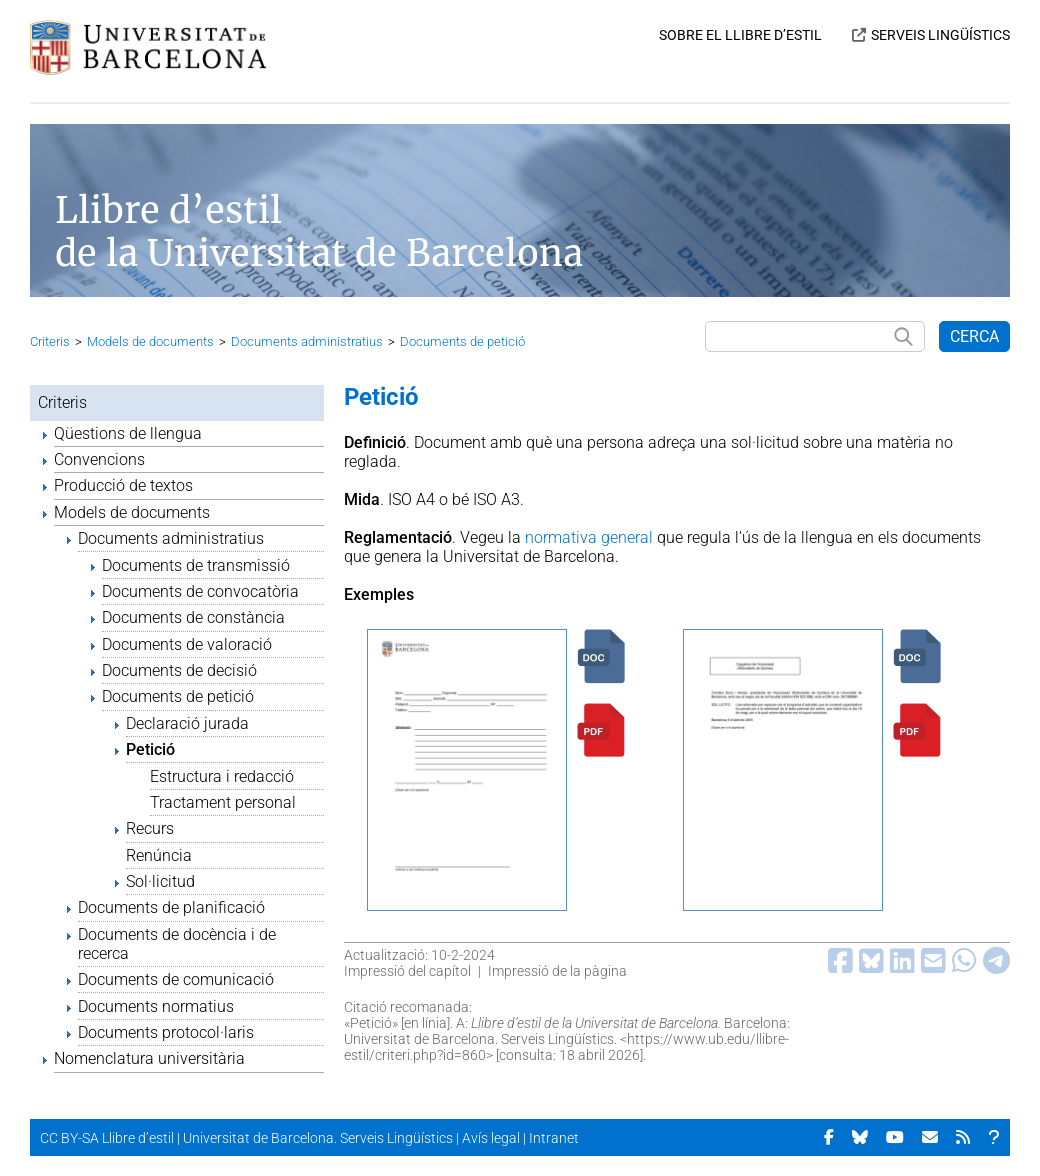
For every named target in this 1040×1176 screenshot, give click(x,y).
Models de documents (150, 341)
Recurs (150, 828)
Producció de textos (123, 485)
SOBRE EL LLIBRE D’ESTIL (740, 35)
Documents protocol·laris (166, 1032)
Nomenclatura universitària (149, 1058)
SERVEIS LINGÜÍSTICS (940, 35)
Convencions (99, 459)
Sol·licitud (160, 881)
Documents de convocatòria (200, 591)
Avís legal (491, 1138)
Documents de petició (462, 341)
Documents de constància (193, 617)
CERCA (974, 336)
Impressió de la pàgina (557, 971)
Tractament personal (223, 802)
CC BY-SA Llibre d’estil (107, 1138)
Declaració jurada (187, 723)
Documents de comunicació (176, 979)
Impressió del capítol (407, 971)
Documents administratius (307, 341)
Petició (150, 749)
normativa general (589, 537)
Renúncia (159, 855)
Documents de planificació (171, 907)
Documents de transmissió (196, 565)
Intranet (554, 1138)
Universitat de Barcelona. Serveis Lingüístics (318, 1138)
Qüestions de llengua (128, 433)
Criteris (50, 341)
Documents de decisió (179, 670)
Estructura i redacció (222, 776)
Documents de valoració (187, 644)
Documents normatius (156, 1006)
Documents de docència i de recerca (177, 944)
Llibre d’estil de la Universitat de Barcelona (319, 232)
